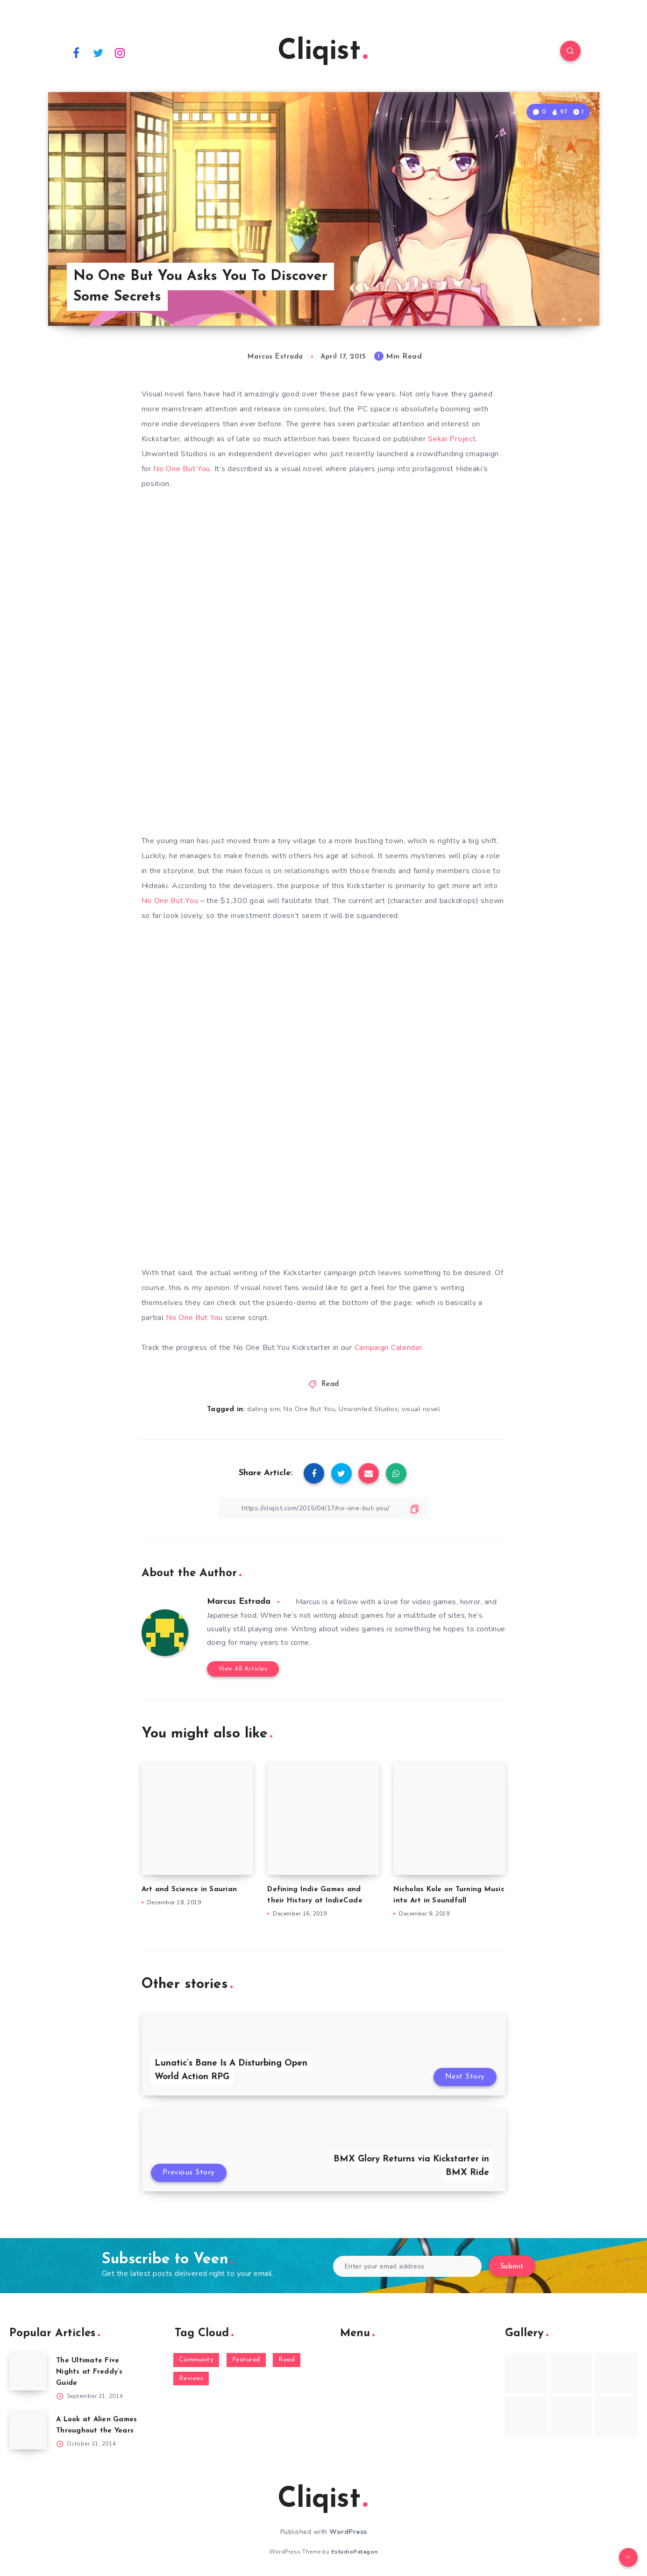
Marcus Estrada (238, 1601)
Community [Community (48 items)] (196, 2359)
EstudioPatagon (354, 2551)
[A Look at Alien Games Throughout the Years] (28, 2430)
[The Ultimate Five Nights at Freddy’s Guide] (28, 2371)
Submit (512, 2266)
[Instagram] (120, 52)
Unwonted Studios (368, 1409)
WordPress (348, 2531)
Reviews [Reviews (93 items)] (191, 2378)
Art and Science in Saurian (189, 1889)
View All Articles (243, 1669)
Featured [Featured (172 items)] (246, 2359)
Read (330, 1384)
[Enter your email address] (407, 2266)
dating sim (263, 1409)
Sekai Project (452, 439)
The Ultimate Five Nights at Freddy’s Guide (89, 2372)
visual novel (421, 1409)
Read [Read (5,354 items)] (286, 2359)
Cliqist (322, 52)
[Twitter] (98, 52)
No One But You (181, 469)
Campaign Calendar (388, 1347)
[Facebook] (76, 52)
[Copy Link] (324, 1508)
